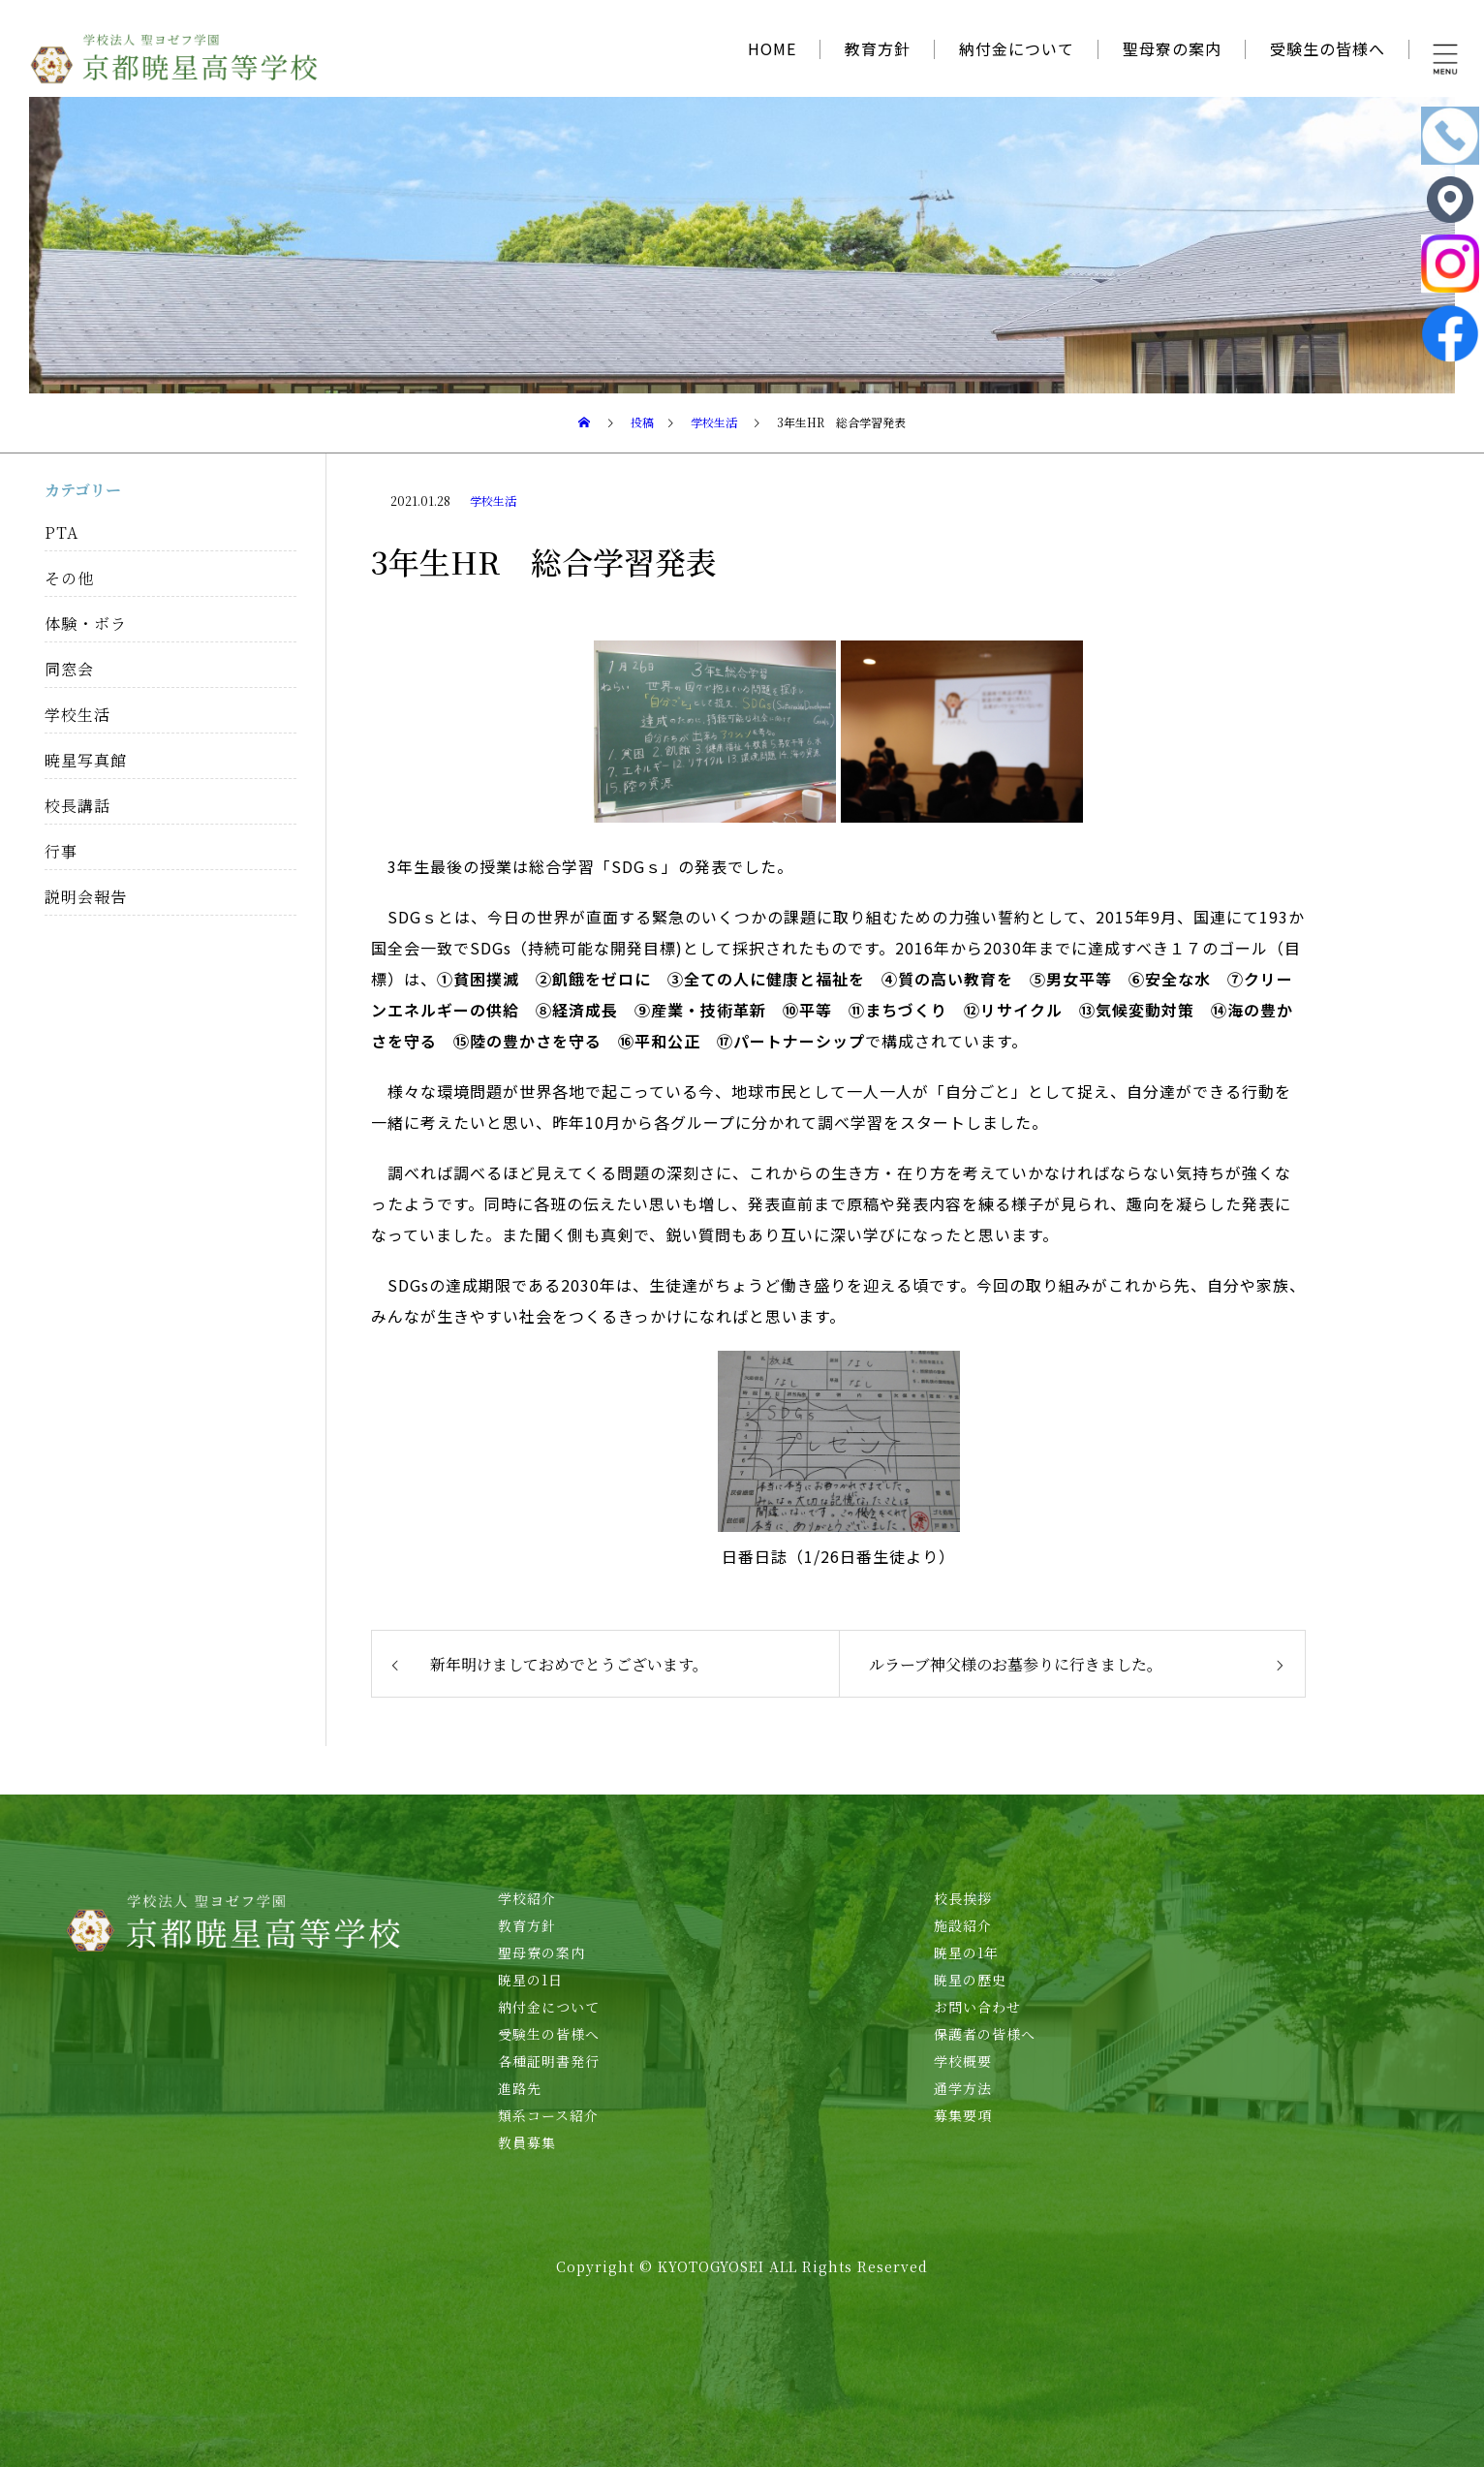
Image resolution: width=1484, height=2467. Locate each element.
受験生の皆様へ (1327, 48)
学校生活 (493, 500)
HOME (772, 48)
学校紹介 (527, 1898)
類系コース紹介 (548, 2115)
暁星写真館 (86, 760)
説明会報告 (86, 897)
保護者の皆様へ (985, 2034)
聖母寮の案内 (1172, 48)
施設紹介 (963, 1925)
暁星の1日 (530, 1979)
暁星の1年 (966, 1952)
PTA (61, 532)
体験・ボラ (86, 623)
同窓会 (69, 669)
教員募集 (527, 2142)
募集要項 (963, 2115)
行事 (61, 851)
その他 (69, 578)
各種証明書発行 (549, 2061)
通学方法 (963, 2088)
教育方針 (878, 48)
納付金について (1016, 48)
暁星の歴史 (970, 1979)
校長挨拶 (963, 1898)
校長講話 (77, 806)
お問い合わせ (977, 2006)
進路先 (519, 2088)
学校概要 (963, 2061)
